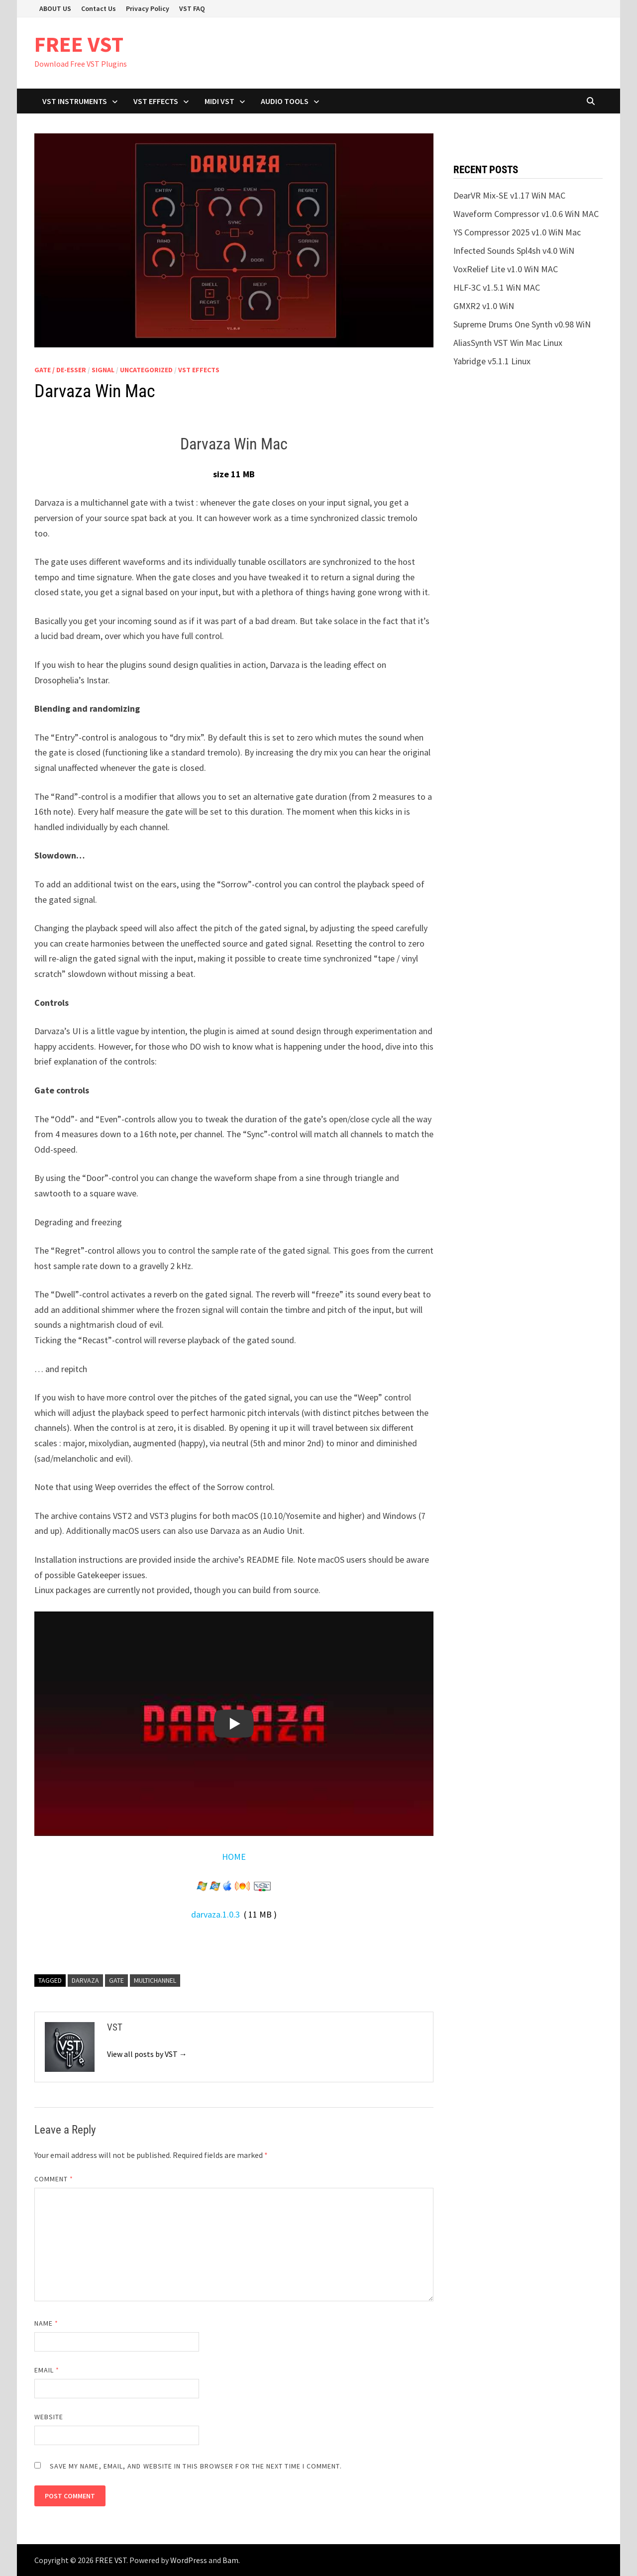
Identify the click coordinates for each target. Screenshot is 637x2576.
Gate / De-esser (60, 369)
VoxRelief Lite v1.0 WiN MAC (505, 269)
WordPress (188, 2560)
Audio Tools (285, 101)
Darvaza (85, 1980)
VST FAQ (192, 8)
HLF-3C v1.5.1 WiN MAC (496, 287)
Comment (54, 2178)
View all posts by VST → (147, 2054)
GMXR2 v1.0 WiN (483, 306)
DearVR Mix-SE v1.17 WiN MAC (509, 195)
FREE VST (78, 44)
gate (116, 1980)
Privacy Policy (147, 8)
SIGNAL (103, 369)
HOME (234, 1856)
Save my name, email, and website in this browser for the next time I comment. (196, 2466)
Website (49, 2416)
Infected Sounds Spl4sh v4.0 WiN (513, 250)
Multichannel (155, 1980)
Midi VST (219, 101)
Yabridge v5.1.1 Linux (492, 361)
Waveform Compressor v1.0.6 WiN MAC (526, 213)
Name (46, 2323)
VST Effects (155, 101)
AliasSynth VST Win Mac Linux (507, 342)
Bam (230, 2560)
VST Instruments (74, 101)
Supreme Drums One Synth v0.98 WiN (522, 324)
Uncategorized (146, 369)
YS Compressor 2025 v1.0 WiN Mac (517, 232)
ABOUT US (55, 8)
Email (47, 2369)
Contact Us (98, 8)
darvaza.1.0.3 (215, 1914)
